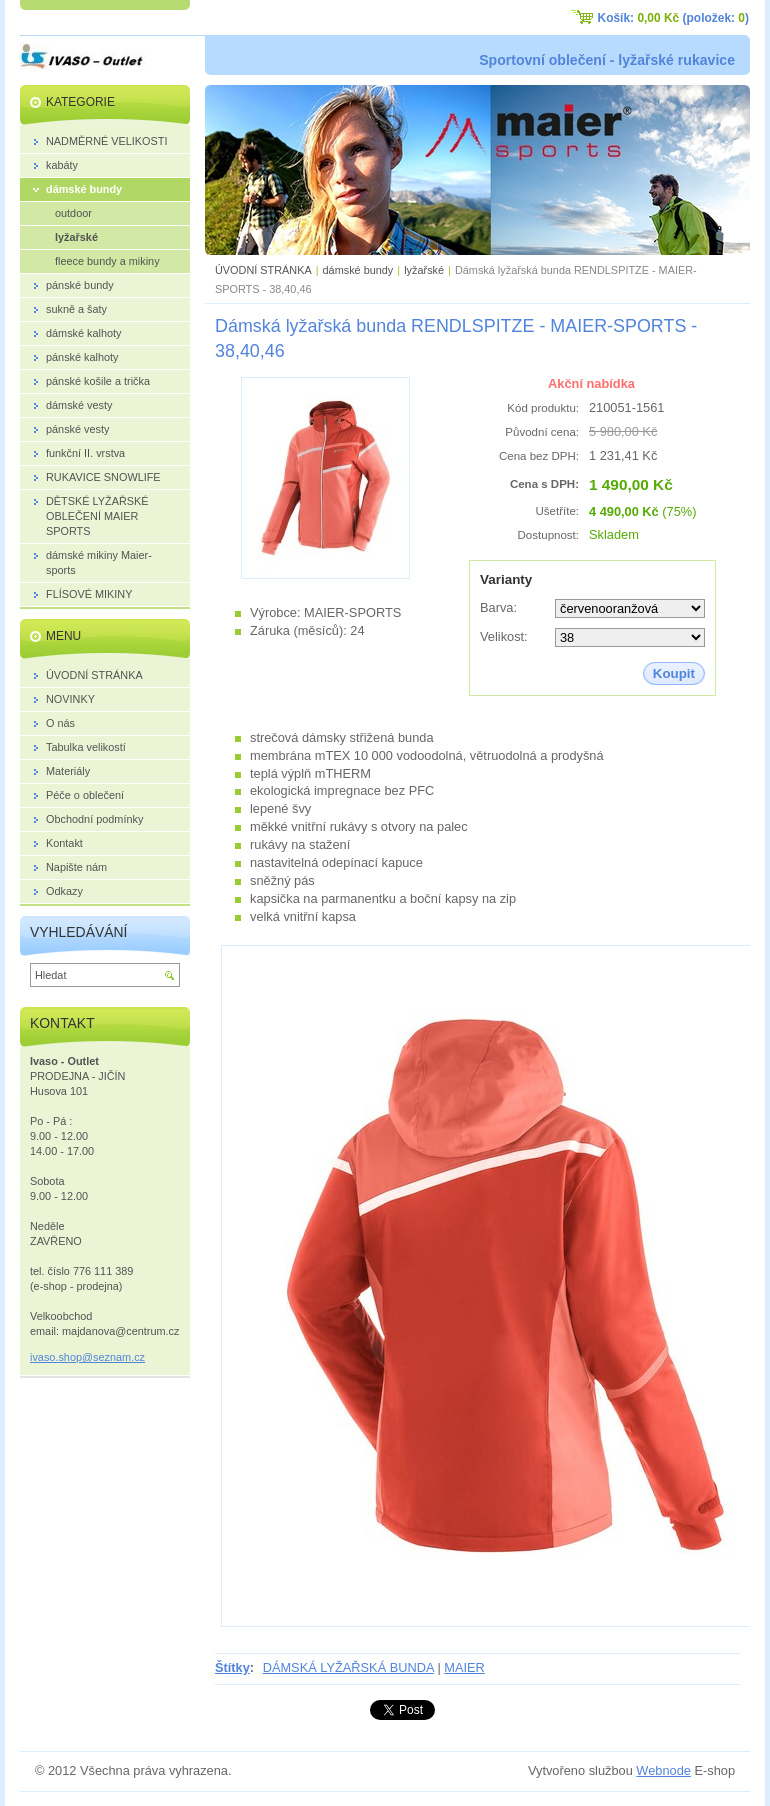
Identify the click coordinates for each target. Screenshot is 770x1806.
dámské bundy (358, 270)
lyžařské (424, 270)
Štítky (232, 1667)
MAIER (464, 1667)
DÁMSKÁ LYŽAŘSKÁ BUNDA (348, 1667)
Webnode (663, 1770)
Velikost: (504, 636)
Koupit (674, 673)
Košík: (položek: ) (673, 18)
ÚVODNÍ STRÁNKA (263, 270)
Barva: (498, 607)
